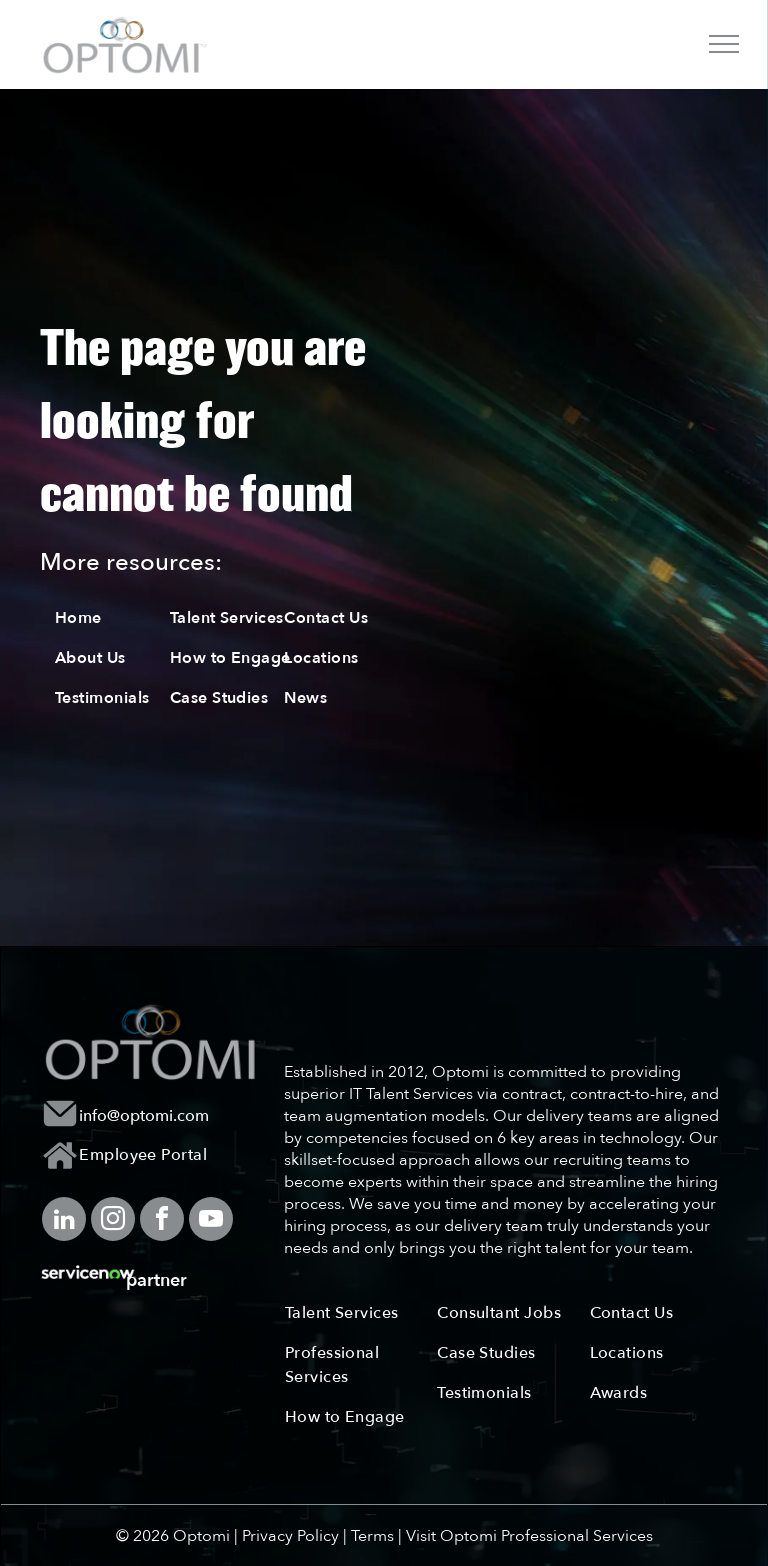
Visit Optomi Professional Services (529, 1536)
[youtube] (211, 1221)
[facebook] (162, 1221)
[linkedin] (64, 1221)
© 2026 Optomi (173, 1536)
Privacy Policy (290, 1536)
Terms (372, 1536)
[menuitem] (125, 618)
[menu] (724, 44)
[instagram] (113, 1221)
